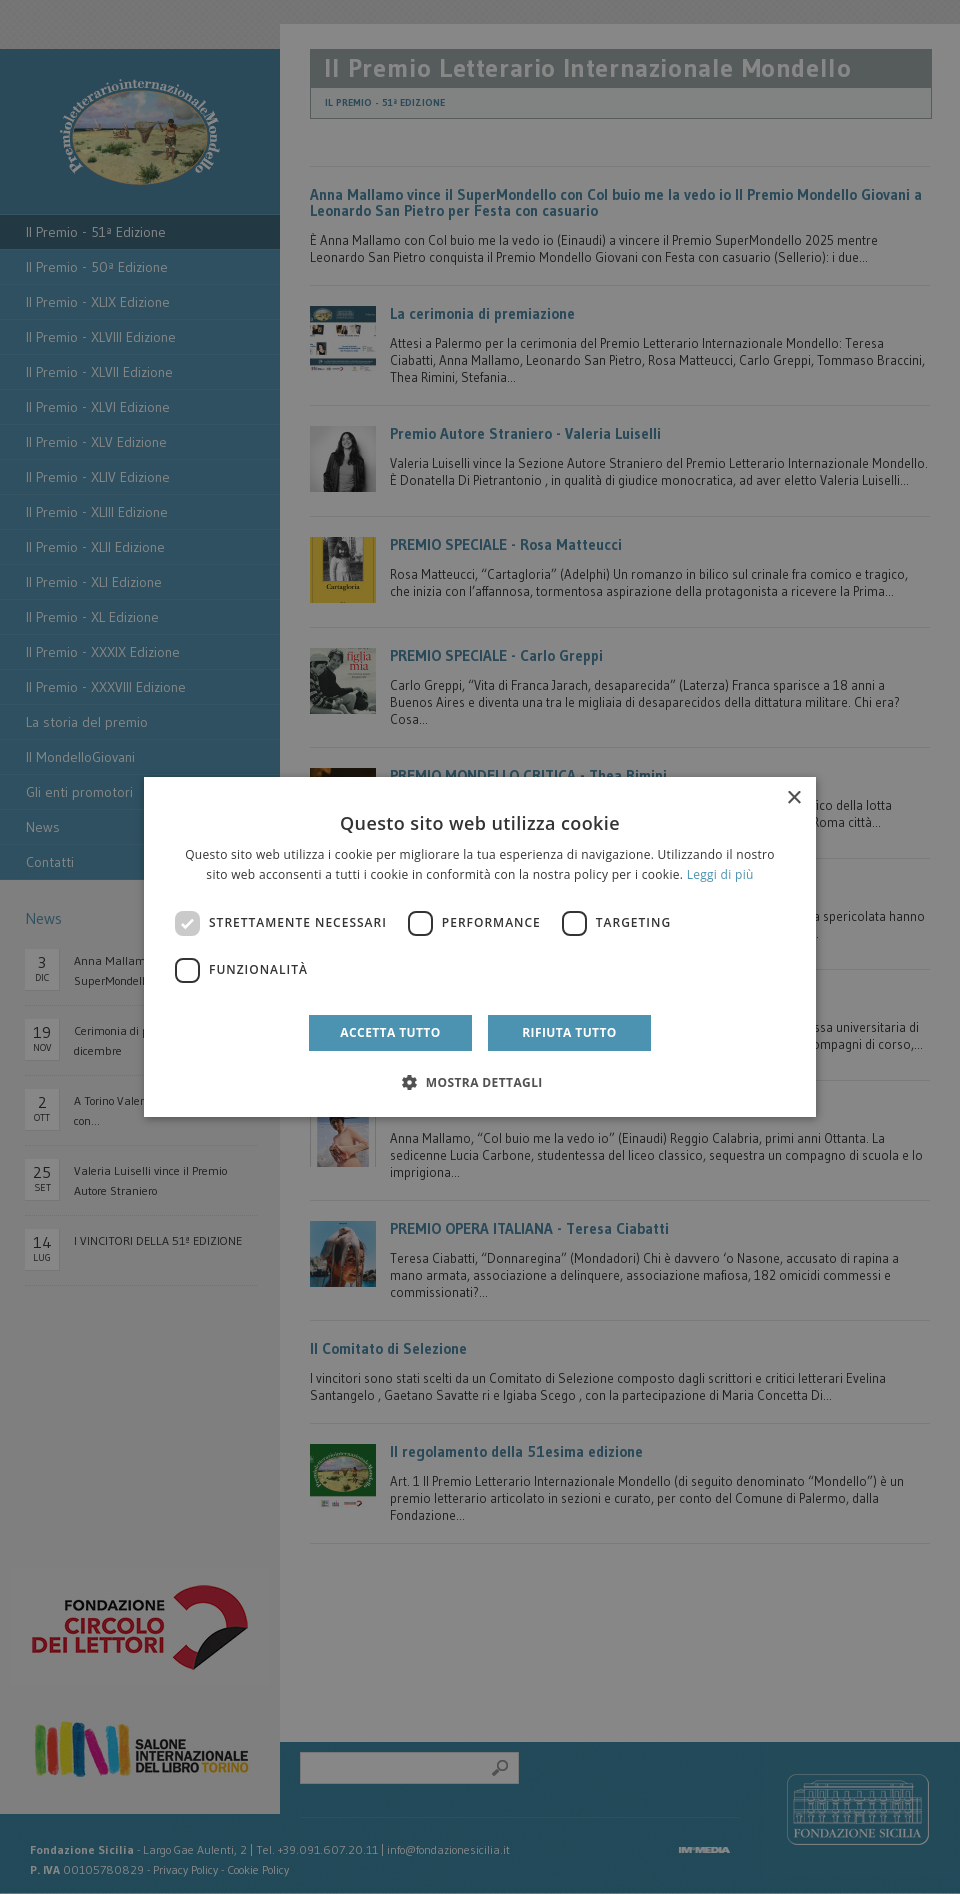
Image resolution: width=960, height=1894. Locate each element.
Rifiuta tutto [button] (569, 1032)
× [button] (793, 798)
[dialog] (480, 947)
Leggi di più (720, 874)
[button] (480, 1082)
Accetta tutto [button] (390, 1032)
